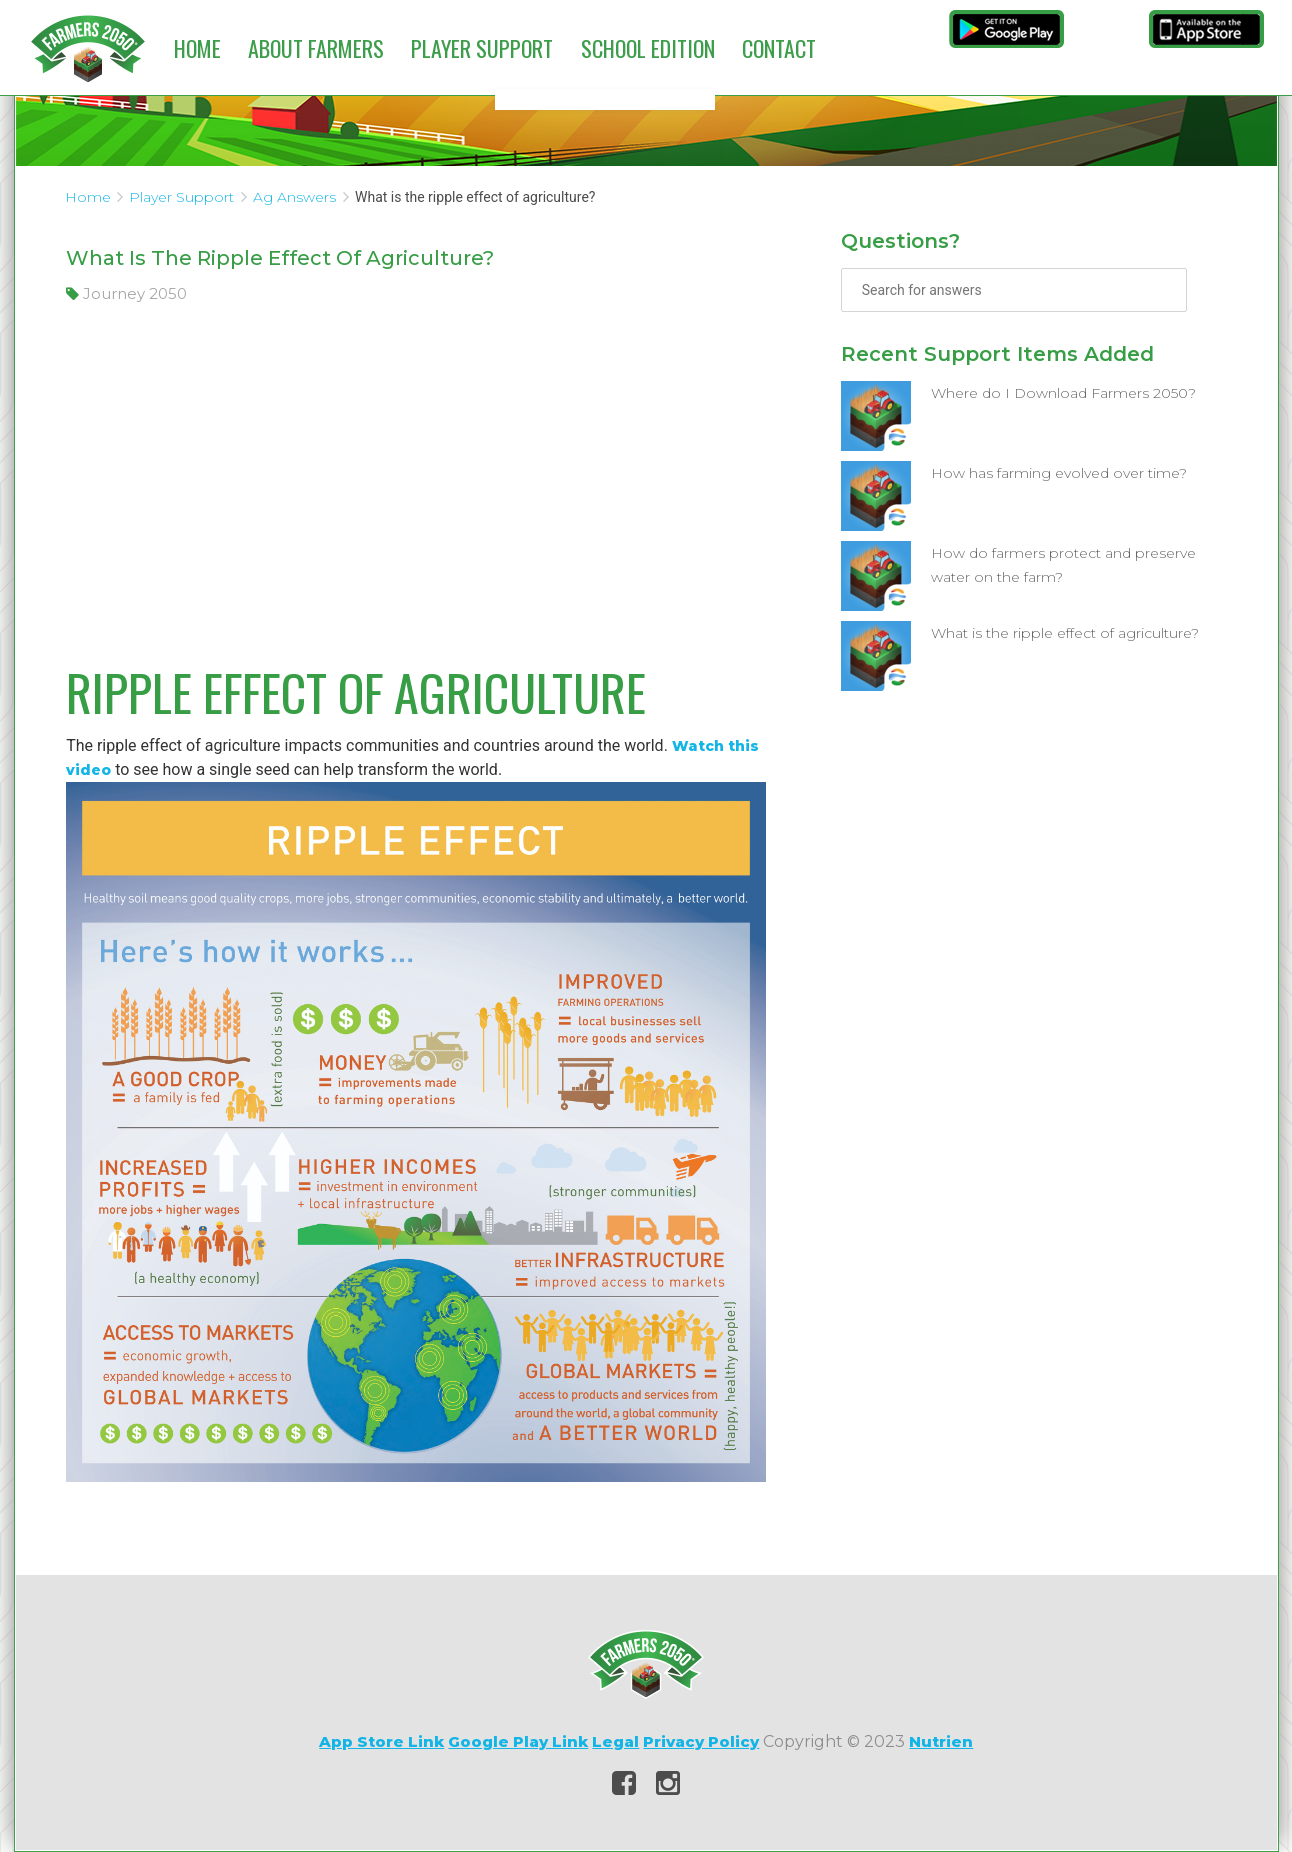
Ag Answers (294, 197)
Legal (615, 1741)
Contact (779, 48)
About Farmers (316, 48)
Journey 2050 (126, 293)
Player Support (482, 48)
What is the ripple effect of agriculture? (1065, 633)
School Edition (648, 48)
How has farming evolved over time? (1059, 473)
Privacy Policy (701, 1741)
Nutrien (941, 1741)
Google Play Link (518, 1741)
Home (197, 48)
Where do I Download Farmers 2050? (1063, 393)
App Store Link (381, 1741)
